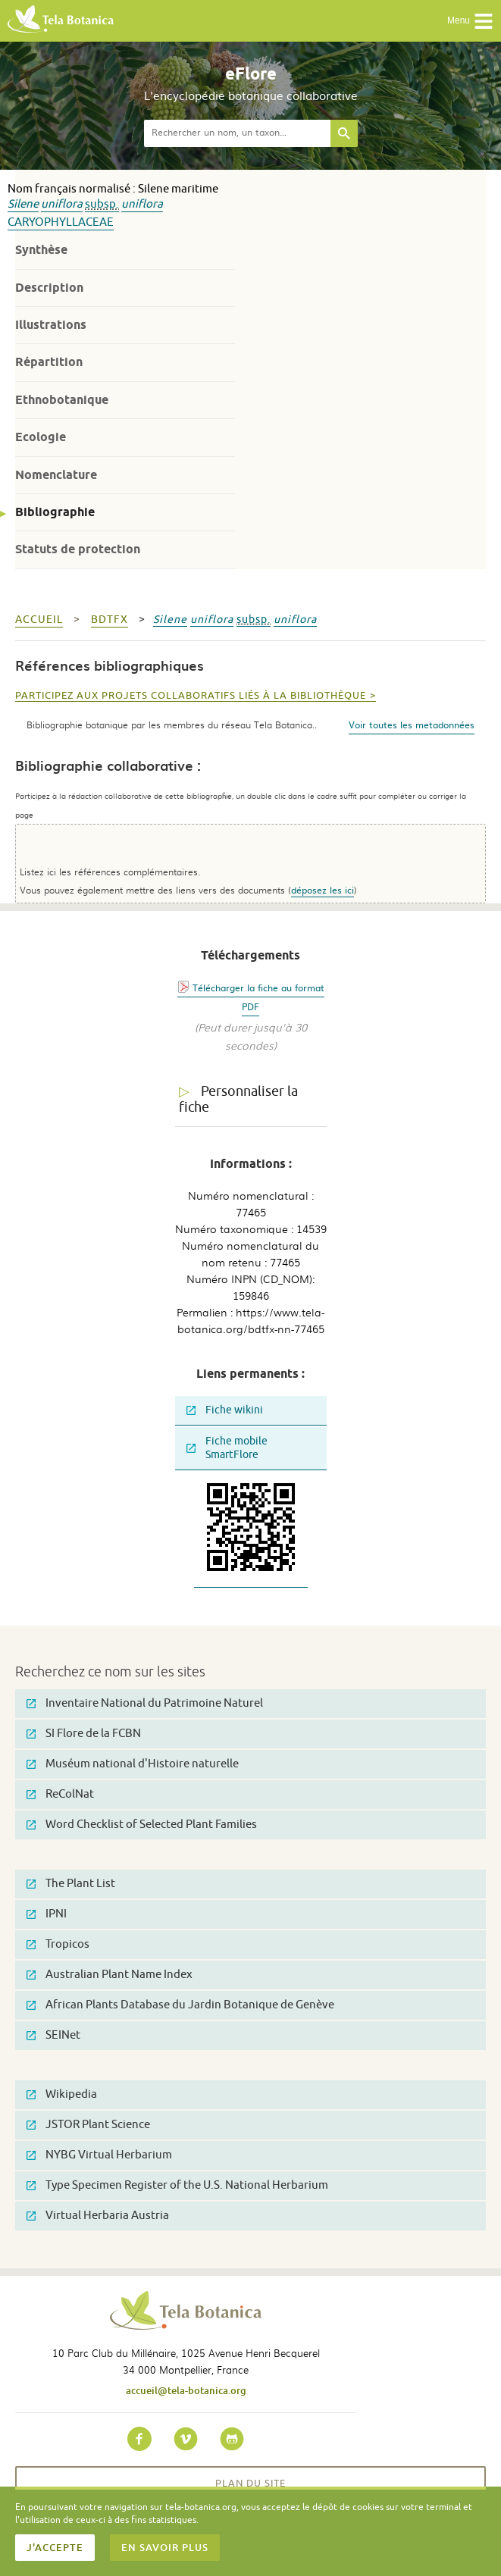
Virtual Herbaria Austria (98, 2215)
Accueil (39, 619)
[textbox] (237, 133)
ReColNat (60, 1794)
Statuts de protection (77, 549)
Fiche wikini (224, 1410)
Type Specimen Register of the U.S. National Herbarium (177, 2185)
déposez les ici (322, 890)
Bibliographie (55, 512)
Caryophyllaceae (61, 222)
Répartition (49, 362)
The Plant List (71, 1883)
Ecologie (40, 437)
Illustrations (50, 325)
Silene (23, 204)
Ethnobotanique (61, 400)
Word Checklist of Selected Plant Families (142, 1824)
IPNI (47, 1914)
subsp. (102, 204)
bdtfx (109, 619)
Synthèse (41, 250)
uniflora (62, 204)
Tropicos (58, 1944)
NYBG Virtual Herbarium (99, 2155)
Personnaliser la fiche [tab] (238, 1099)
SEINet (53, 2035)
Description (49, 287)
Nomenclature (56, 475)
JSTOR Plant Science (88, 2124)
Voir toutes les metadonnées (411, 724)
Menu (470, 21)
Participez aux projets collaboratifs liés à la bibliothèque (190, 696)
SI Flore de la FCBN (84, 1733)
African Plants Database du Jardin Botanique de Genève (180, 2005)
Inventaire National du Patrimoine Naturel (145, 1703)
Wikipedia (62, 2094)
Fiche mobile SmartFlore (227, 1448)
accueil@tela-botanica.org (186, 2390)
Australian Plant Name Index (110, 1974)
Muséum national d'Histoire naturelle (133, 1764)
